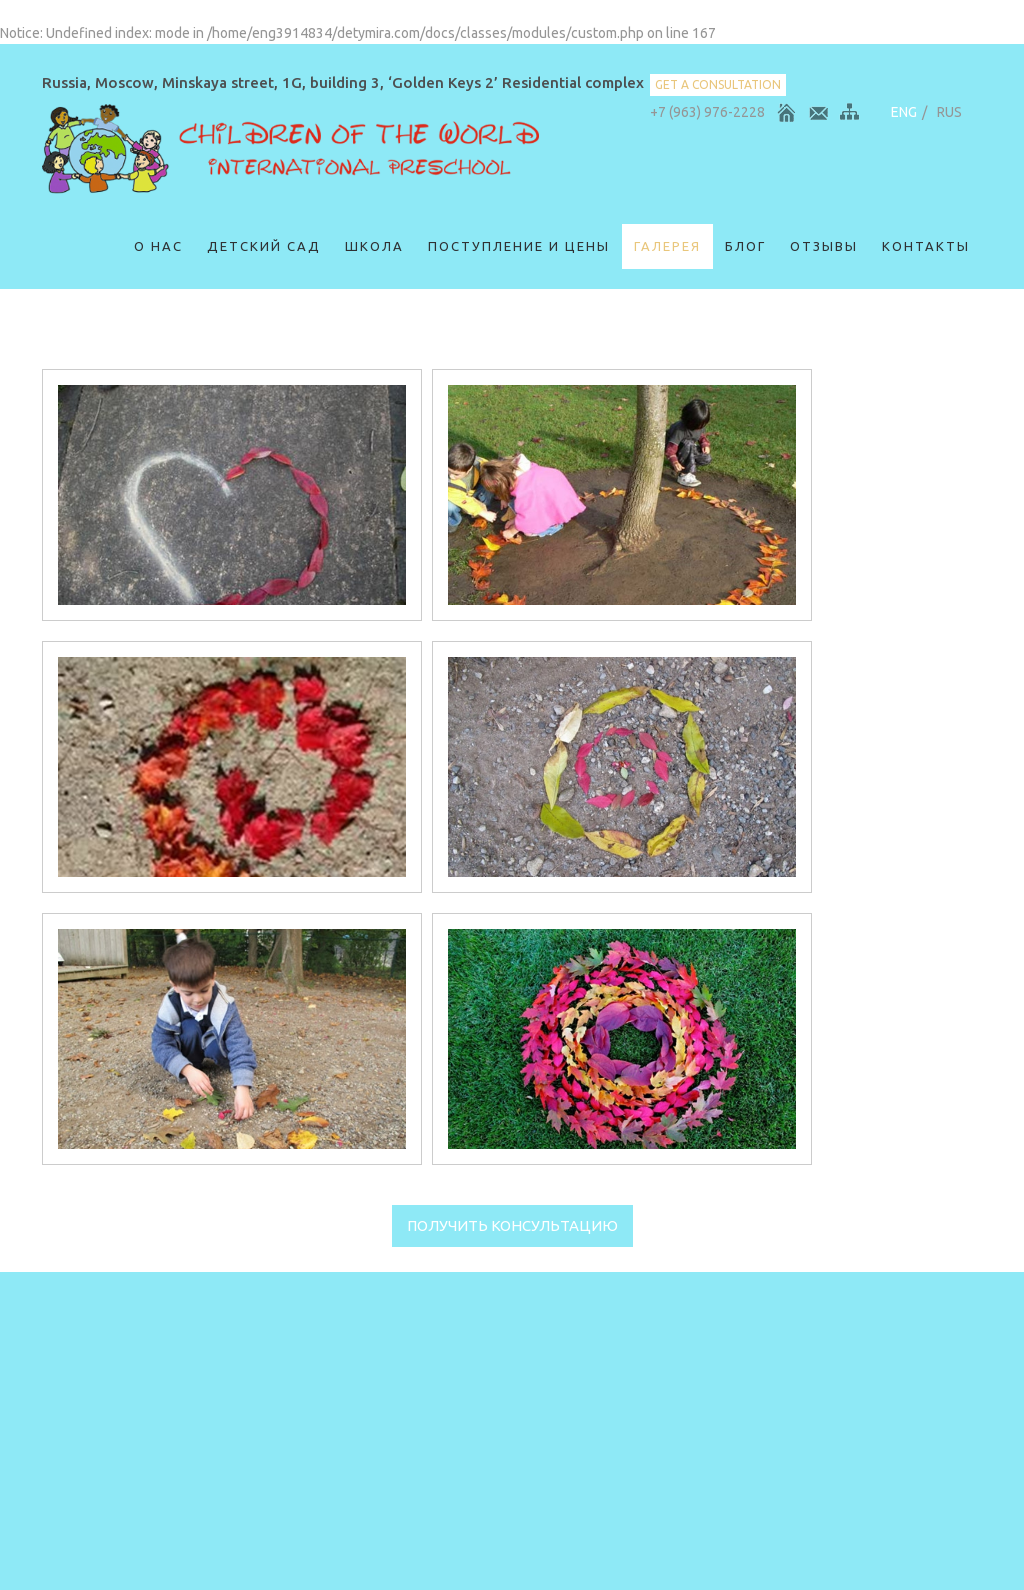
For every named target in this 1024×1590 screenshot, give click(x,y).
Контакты (926, 246)
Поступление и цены (519, 246)
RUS (949, 112)
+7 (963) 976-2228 (707, 112)
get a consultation (718, 84)
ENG (904, 112)
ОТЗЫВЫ (824, 246)
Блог (745, 246)
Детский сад (264, 246)
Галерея (667, 246)
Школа (374, 246)
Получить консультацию (512, 1225)
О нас (158, 246)
